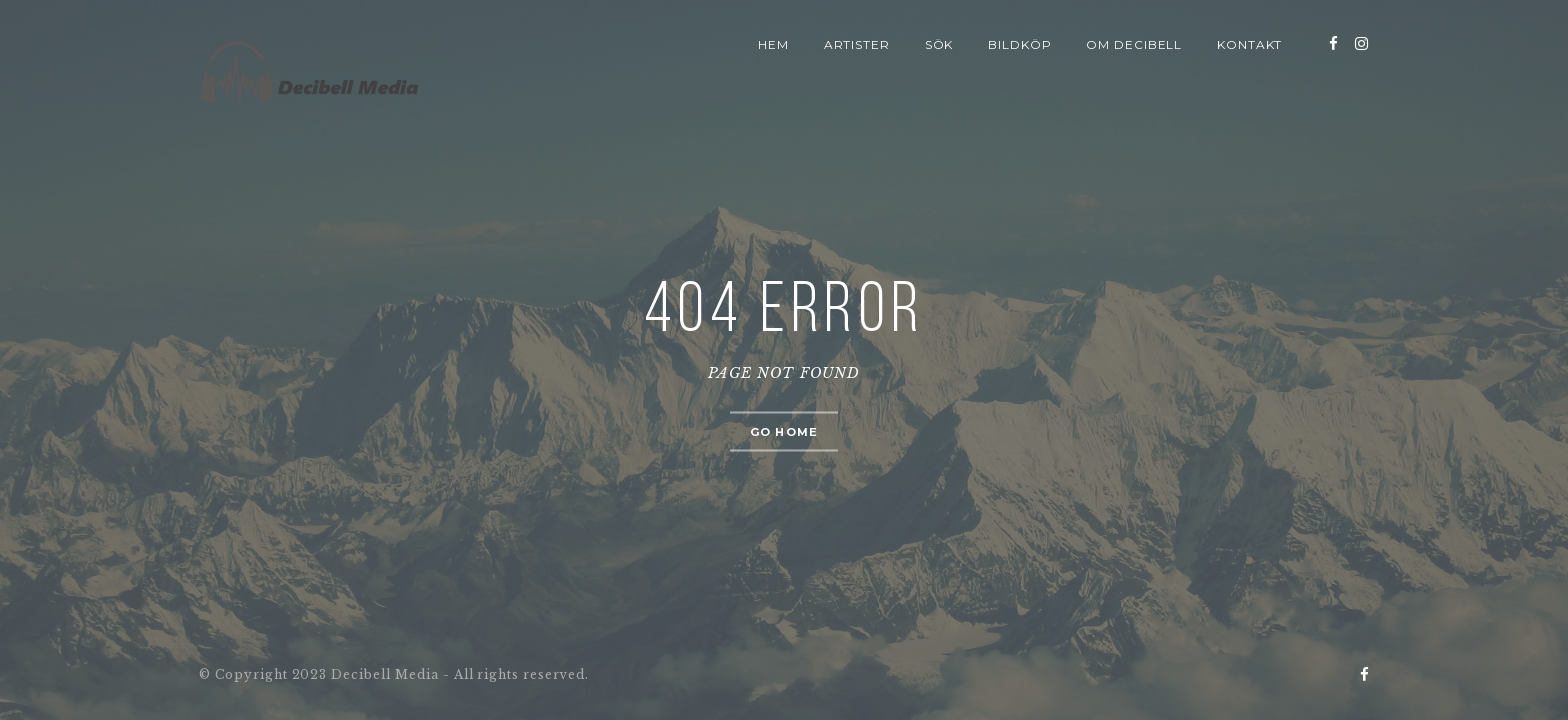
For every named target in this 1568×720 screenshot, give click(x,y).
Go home (784, 432)
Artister (857, 44)
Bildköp (1020, 44)
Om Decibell (1134, 44)
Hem (773, 44)
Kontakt (1250, 44)
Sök (939, 44)
